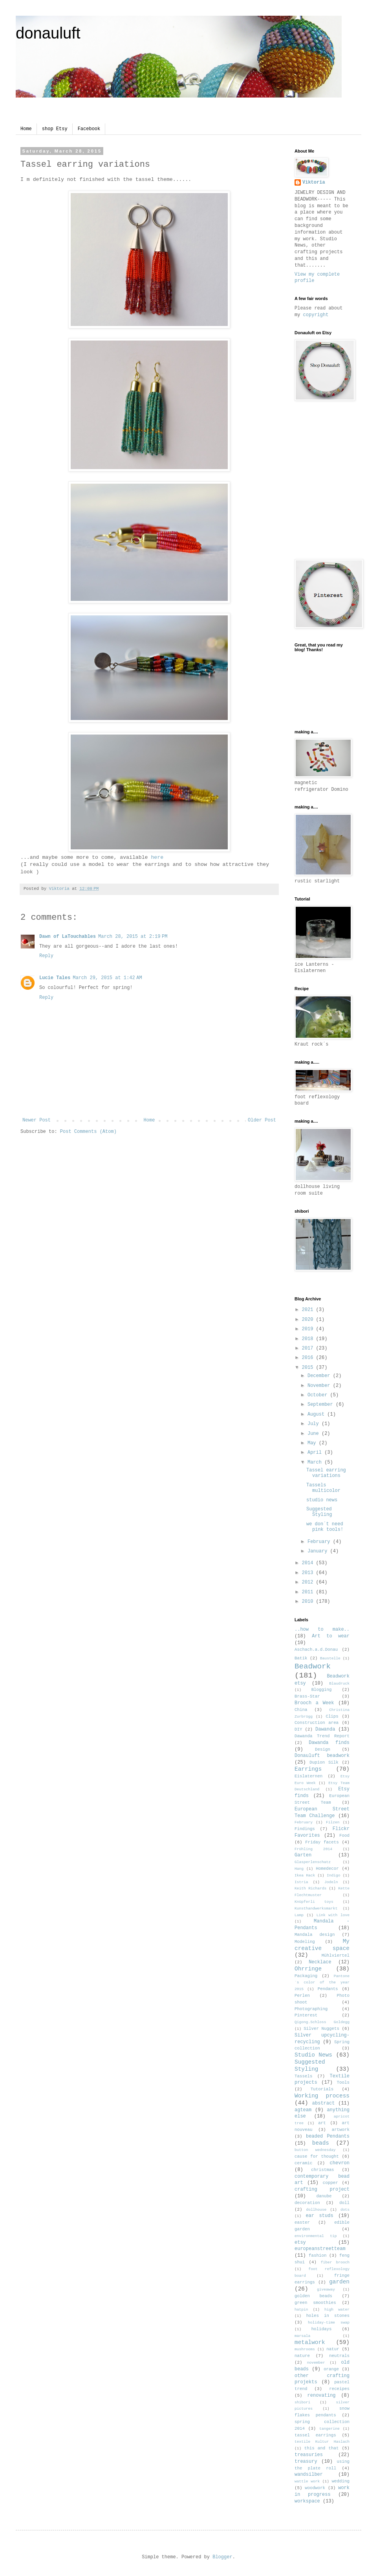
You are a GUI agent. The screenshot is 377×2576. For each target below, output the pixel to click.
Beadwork (313, 1666)
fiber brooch (335, 2262)
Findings (305, 1829)
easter (302, 2222)
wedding (341, 2481)
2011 (309, 1592)
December (320, 1376)
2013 (309, 1573)
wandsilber (309, 2474)
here (157, 857)
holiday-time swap (329, 2322)
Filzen (333, 1822)
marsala (302, 2336)
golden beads (313, 2296)
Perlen (302, 1995)
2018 (309, 1339)
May (313, 1443)
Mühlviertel (336, 1955)
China (301, 1709)
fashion (317, 2255)
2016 (309, 1358)
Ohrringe (308, 1969)
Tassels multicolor (323, 1487)
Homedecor (327, 1868)
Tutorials (322, 2089)
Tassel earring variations (326, 1473)
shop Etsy (55, 129)
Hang (299, 1869)
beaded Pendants (328, 2136)
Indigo (333, 1875)
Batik (301, 1658)
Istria (301, 1882)
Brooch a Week (314, 1703)
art (322, 2123)
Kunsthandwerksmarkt (316, 1908)
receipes (339, 2388)
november (316, 2363)
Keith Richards (310, 1888)
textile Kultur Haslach (322, 2442)
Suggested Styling (319, 1511)
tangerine (329, 2429)
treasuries (309, 2455)
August (317, 1414)
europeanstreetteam (320, 2249)
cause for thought (317, 2156)
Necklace (320, 1962)
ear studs (319, 2216)
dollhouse (316, 2210)
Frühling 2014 (313, 1849)
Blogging (321, 1689)
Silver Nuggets (321, 2028)
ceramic (303, 2163)
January (318, 1551)
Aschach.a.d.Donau (316, 1649)
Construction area (317, 1722)
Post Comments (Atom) (88, 1131)
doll (344, 2202)
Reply (46, 956)
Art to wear (331, 1636)
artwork (341, 2129)
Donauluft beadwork (322, 1755)
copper (330, 2182)
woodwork (315, 2488)
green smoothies (315, 2302)
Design (322, 1749)
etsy (300, 2242)
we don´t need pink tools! (324, 1526)
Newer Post (36, 1120)
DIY (298, 1729)
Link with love (333, 1915)
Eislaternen (308, 1776)
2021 (309, 1310)
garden (339, 2282)
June (314, 1433)
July (314, 1424)
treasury (306, 2461)
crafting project (322, 2189)
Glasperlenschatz (313, 1862)
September (321, 1404)
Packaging (306, 1976)
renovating (321, 2395)
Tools (343, 2082)
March (315, 1462)
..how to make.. (322, 1629)
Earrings (308, 1769)
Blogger (222, 2557)
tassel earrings (315, 2435)
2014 (309, 1563)
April (315, 1452)
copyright (316, 315)
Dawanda (325, 1729)
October (318, 1395)
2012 (309, 1582)
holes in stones (328, 2315)
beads (320, 2143)
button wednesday (315, 2150)
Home (26, 129)
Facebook (89, 129)
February (320, 1542)
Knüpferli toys (314, 1902)
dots (345, 2210)
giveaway (326, 2289)
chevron (340, 2163)
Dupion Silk (324, 1762)
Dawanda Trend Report (322, 1736)
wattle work (307, 2481)
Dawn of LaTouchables (67, 936)
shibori (302, 2402)
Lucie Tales (54, 978)
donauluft (48, 33)
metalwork (310, 2342)
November (320, 1385)
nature (302, 2355)
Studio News (313, 2055)
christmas (322, 2169)
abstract (323, 2103)
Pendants (328, 1989)
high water (337, 2309)
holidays (321, 2329)
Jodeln (331, 1882)
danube (324, 2196)
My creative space (322, 1945)
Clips (332, 1716)
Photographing (311, 2009)
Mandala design (315, 1934)
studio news (321, 1500)
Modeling (305, 1941)
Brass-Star (307, 1696)
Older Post (262, 1120)
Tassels (303, 2076)
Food (344, 1835)
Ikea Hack (305, 1875)
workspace (307, 2501)
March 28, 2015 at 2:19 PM (132, 936)
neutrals (339, 2355)
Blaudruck (339, 1683)
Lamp (299, 1915)
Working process (322, 2096)
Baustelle (330, 1658)
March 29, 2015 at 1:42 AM (107, 978)
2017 (309, 1348)
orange (331, 2369)
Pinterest (306, 2015)
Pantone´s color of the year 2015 (322, 1983)
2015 (309, 1367)
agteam (303, 2110)
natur (332, 2349)
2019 (309, 1329)
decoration (307, 2202)
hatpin (301, 2309)
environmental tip (316, 2236)
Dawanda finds (329, 1743)
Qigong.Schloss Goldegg (322, 2022)
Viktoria (313, 182)
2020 (309, 1319)
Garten (303, 1855)
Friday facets (322, 1842)
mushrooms (305, 2349)
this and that (321, 2448)
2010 (309, 1601)
